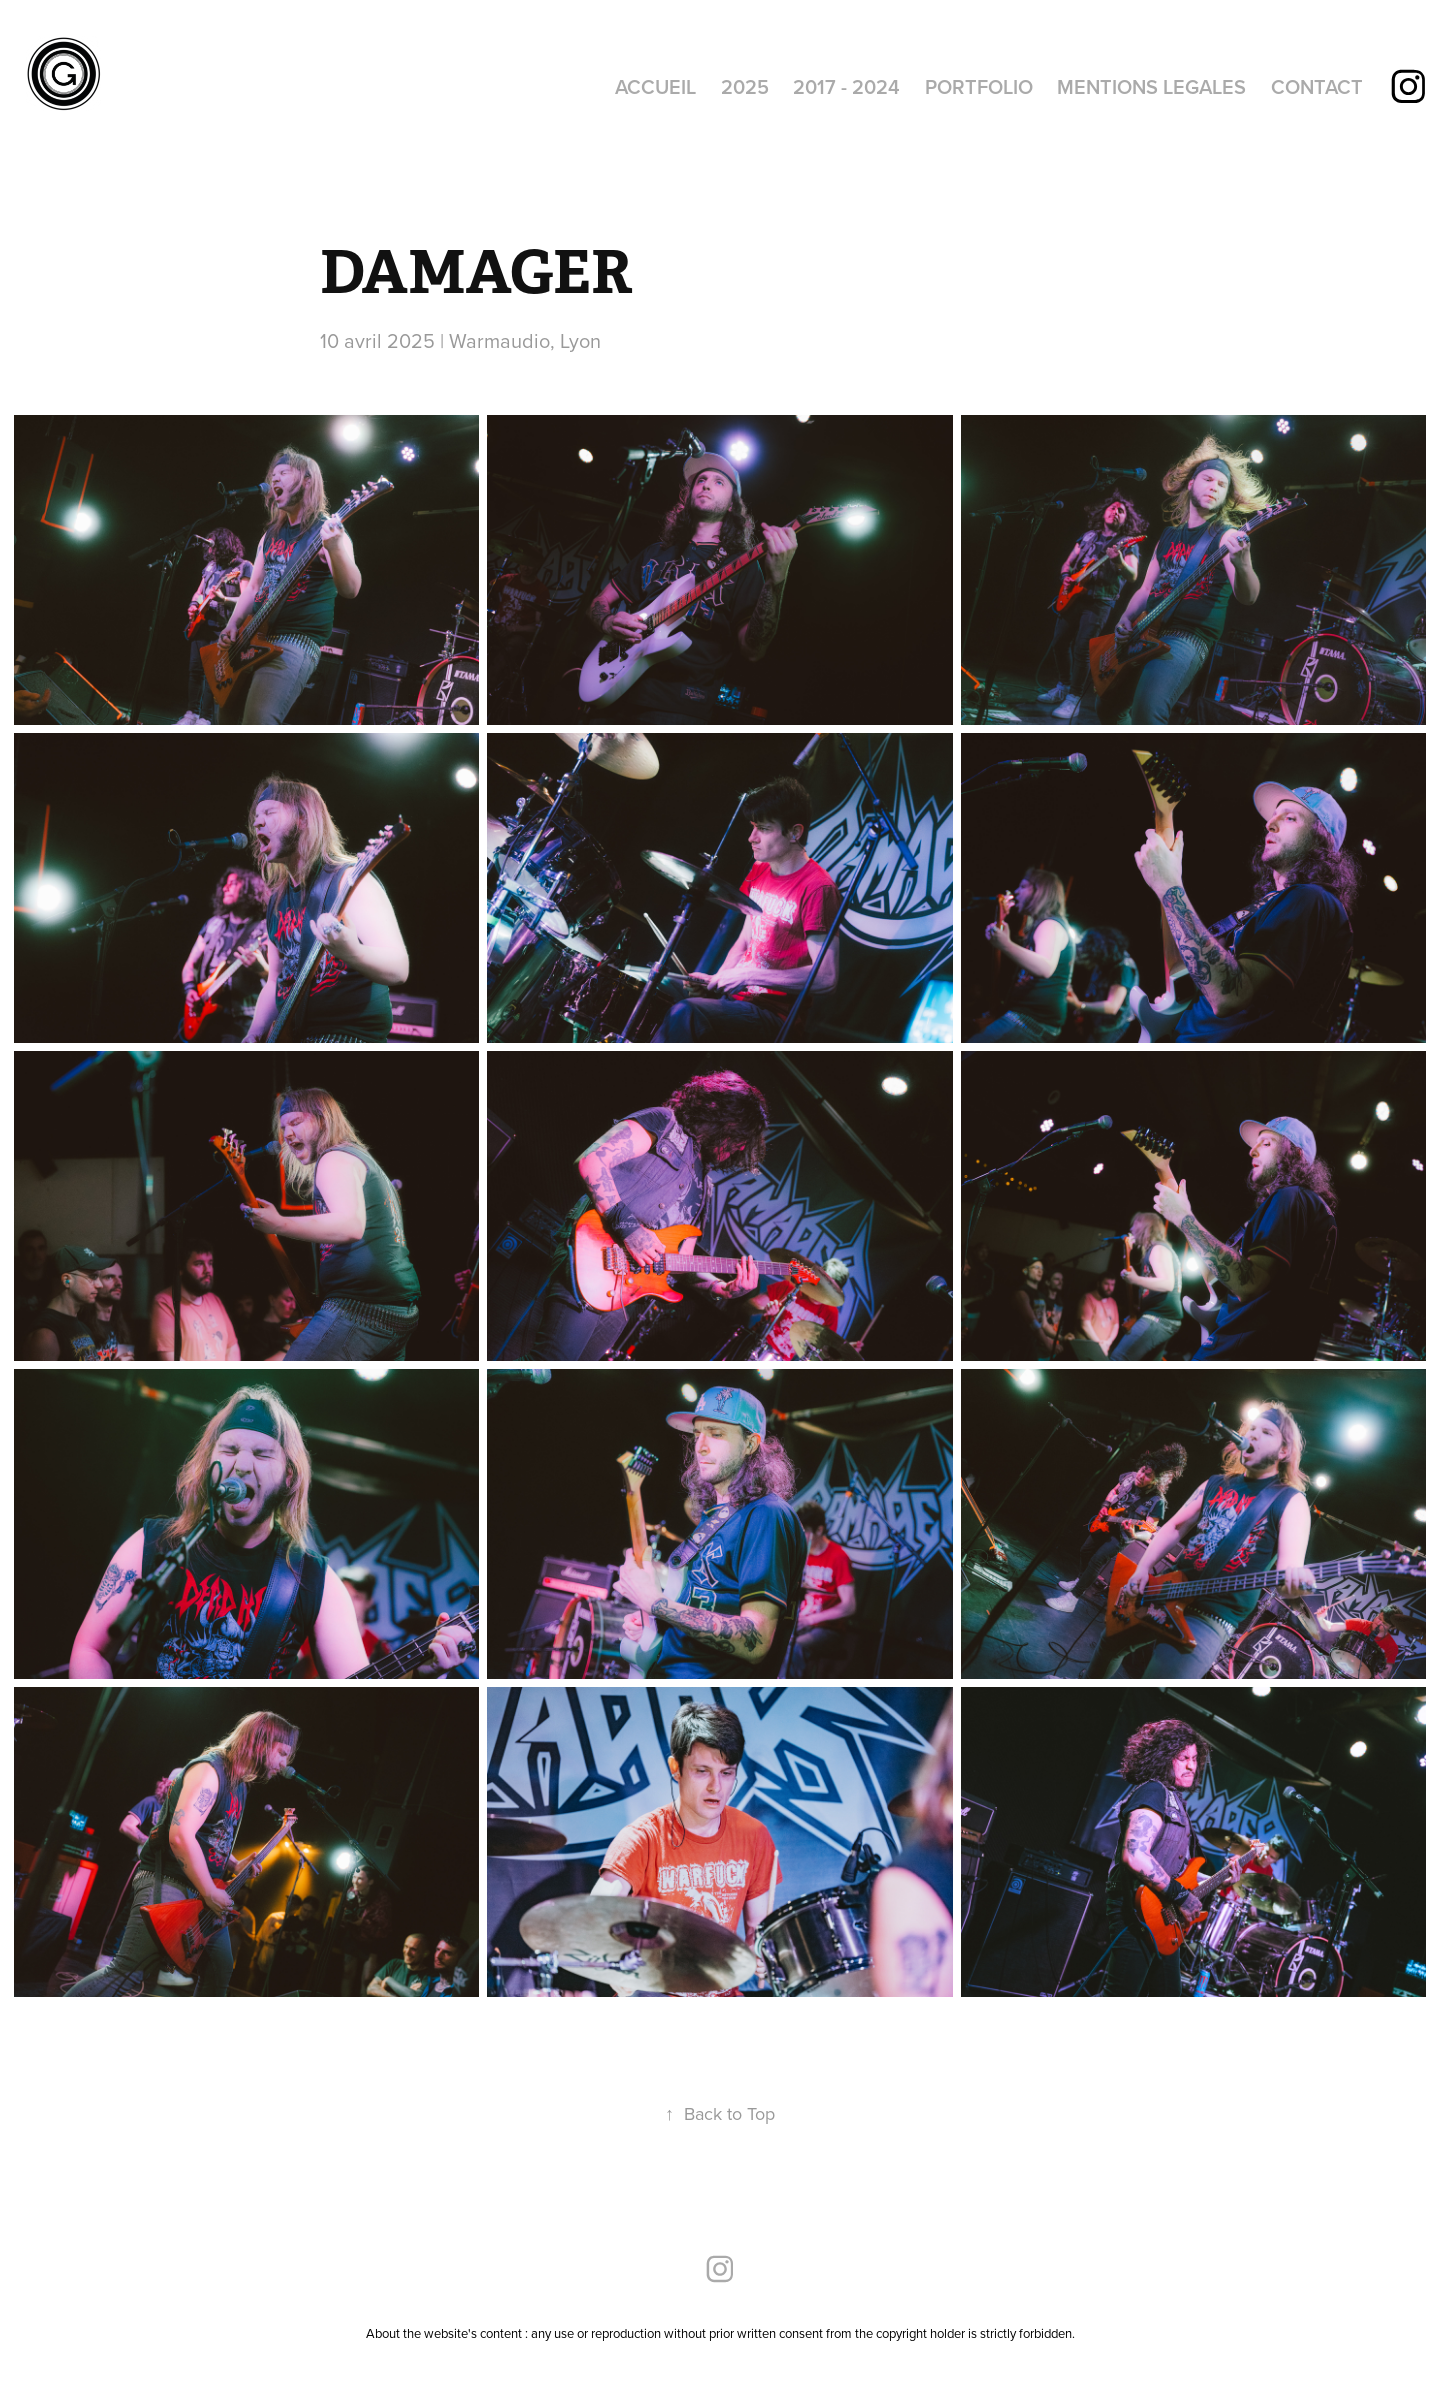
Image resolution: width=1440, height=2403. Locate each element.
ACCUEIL (655, 86)
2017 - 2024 (846, 86)
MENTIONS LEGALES (1151, 86)
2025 (745, 86)
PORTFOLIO (979, 86)
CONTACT (1317, 86)
